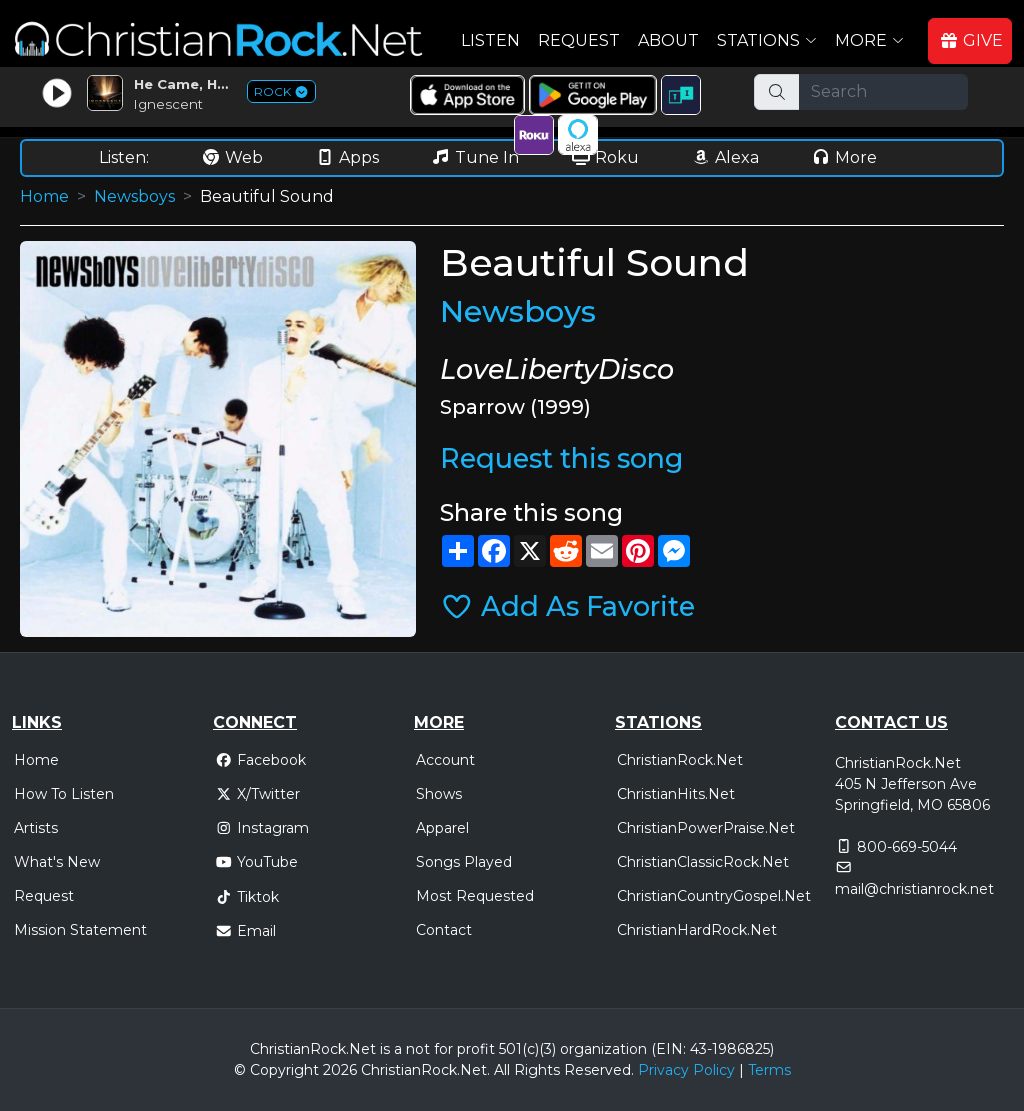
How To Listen (64, 794)
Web (232, 157)
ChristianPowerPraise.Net (706, 828)
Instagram (262, 828)
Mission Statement (80, 930)
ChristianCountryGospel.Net (714, 896)
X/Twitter (257, 794)
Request (579, 40)
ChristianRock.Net (680, 760)
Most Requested (475, 896)
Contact (444, 930)
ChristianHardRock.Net (697, 930)
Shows (439, 794)
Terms (769, 1070)
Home (44, 196)
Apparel (442, 828)
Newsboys (134, 196)
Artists (36, 828)
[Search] (883, 92)
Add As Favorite (567, 606)
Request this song (561, 458)
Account (445, 760)
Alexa (725, 157)
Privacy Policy (686, 1070)
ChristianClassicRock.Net (703, 862)
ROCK (281, 91)
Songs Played (464, 862)
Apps (347, 157)
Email (245, 931)
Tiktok (247, 897)
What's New (57, 862)
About (668, 40)
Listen (490, 40)
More (844, 157)
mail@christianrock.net (914, 889)
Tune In (475, 157)
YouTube (256, 862)
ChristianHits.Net (676, 794)
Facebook (260, 760)
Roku (605, 157)
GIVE (971, 40)
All (502, 1070)
